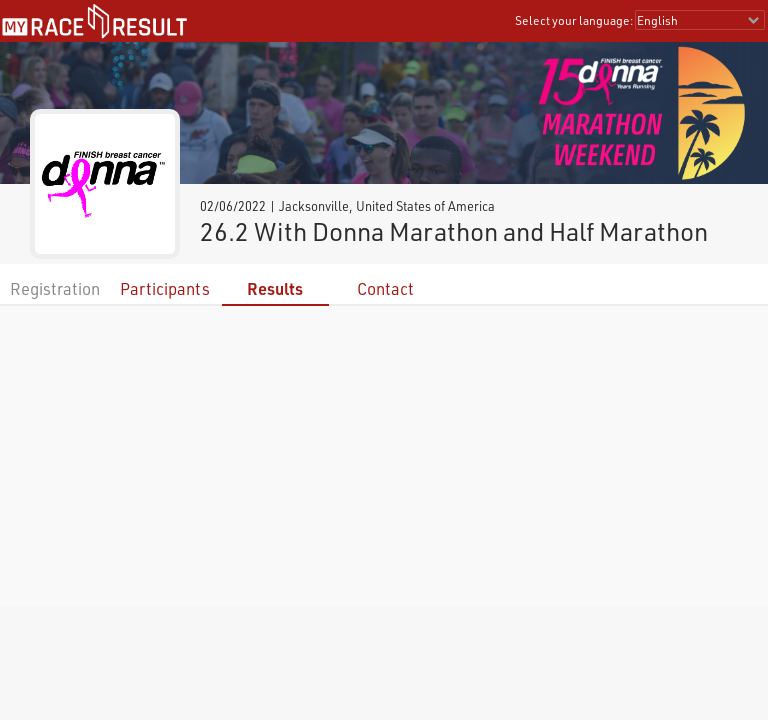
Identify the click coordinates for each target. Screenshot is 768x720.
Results (275, 288)
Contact (385, 288)
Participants (165, 288)
